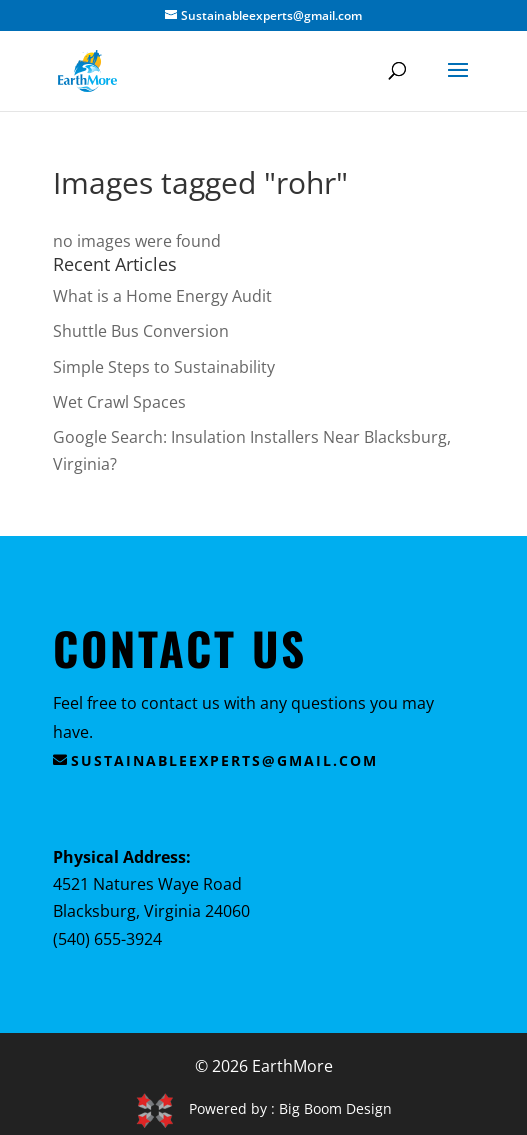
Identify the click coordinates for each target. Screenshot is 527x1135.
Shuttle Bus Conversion (141, 331)
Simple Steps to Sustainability (164, 367)
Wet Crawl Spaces (119, 402)
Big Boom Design (335, 1108)
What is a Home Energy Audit (162, 296)
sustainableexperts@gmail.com (224, 760)
